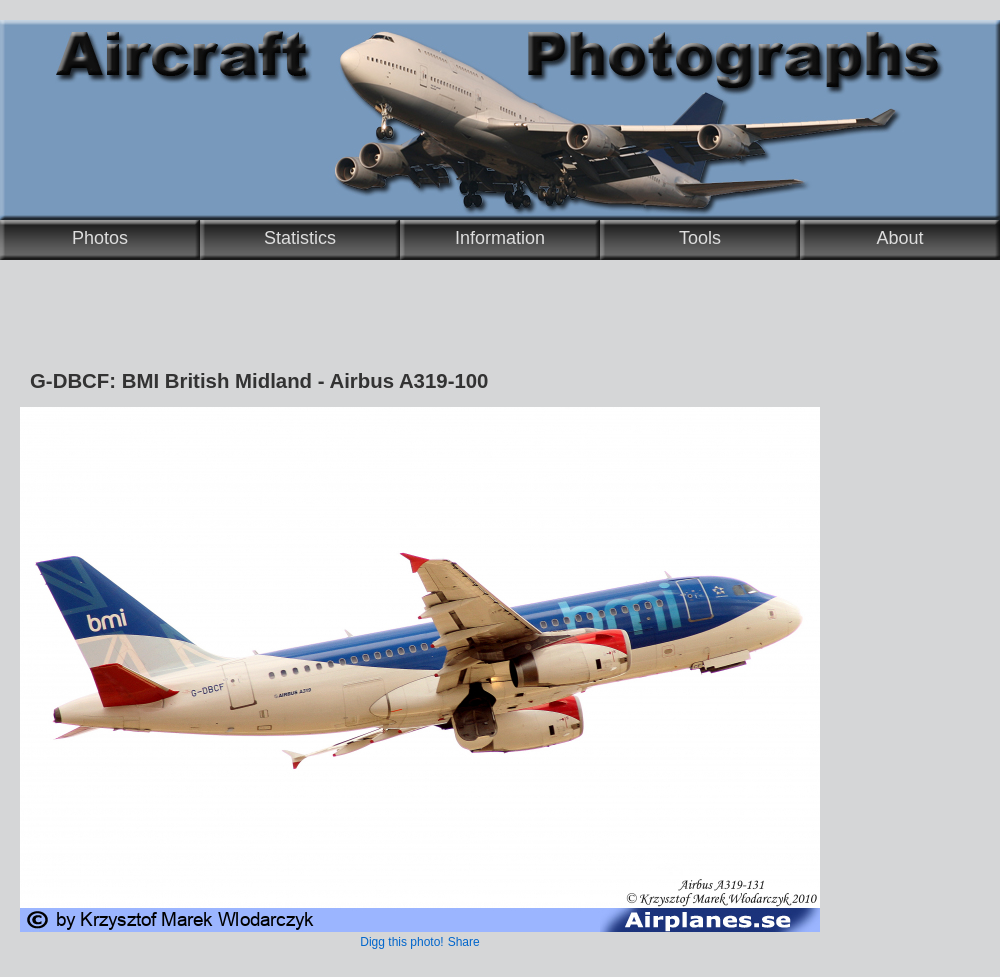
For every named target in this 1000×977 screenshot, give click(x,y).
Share (464, 942)
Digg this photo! (401, 942)
